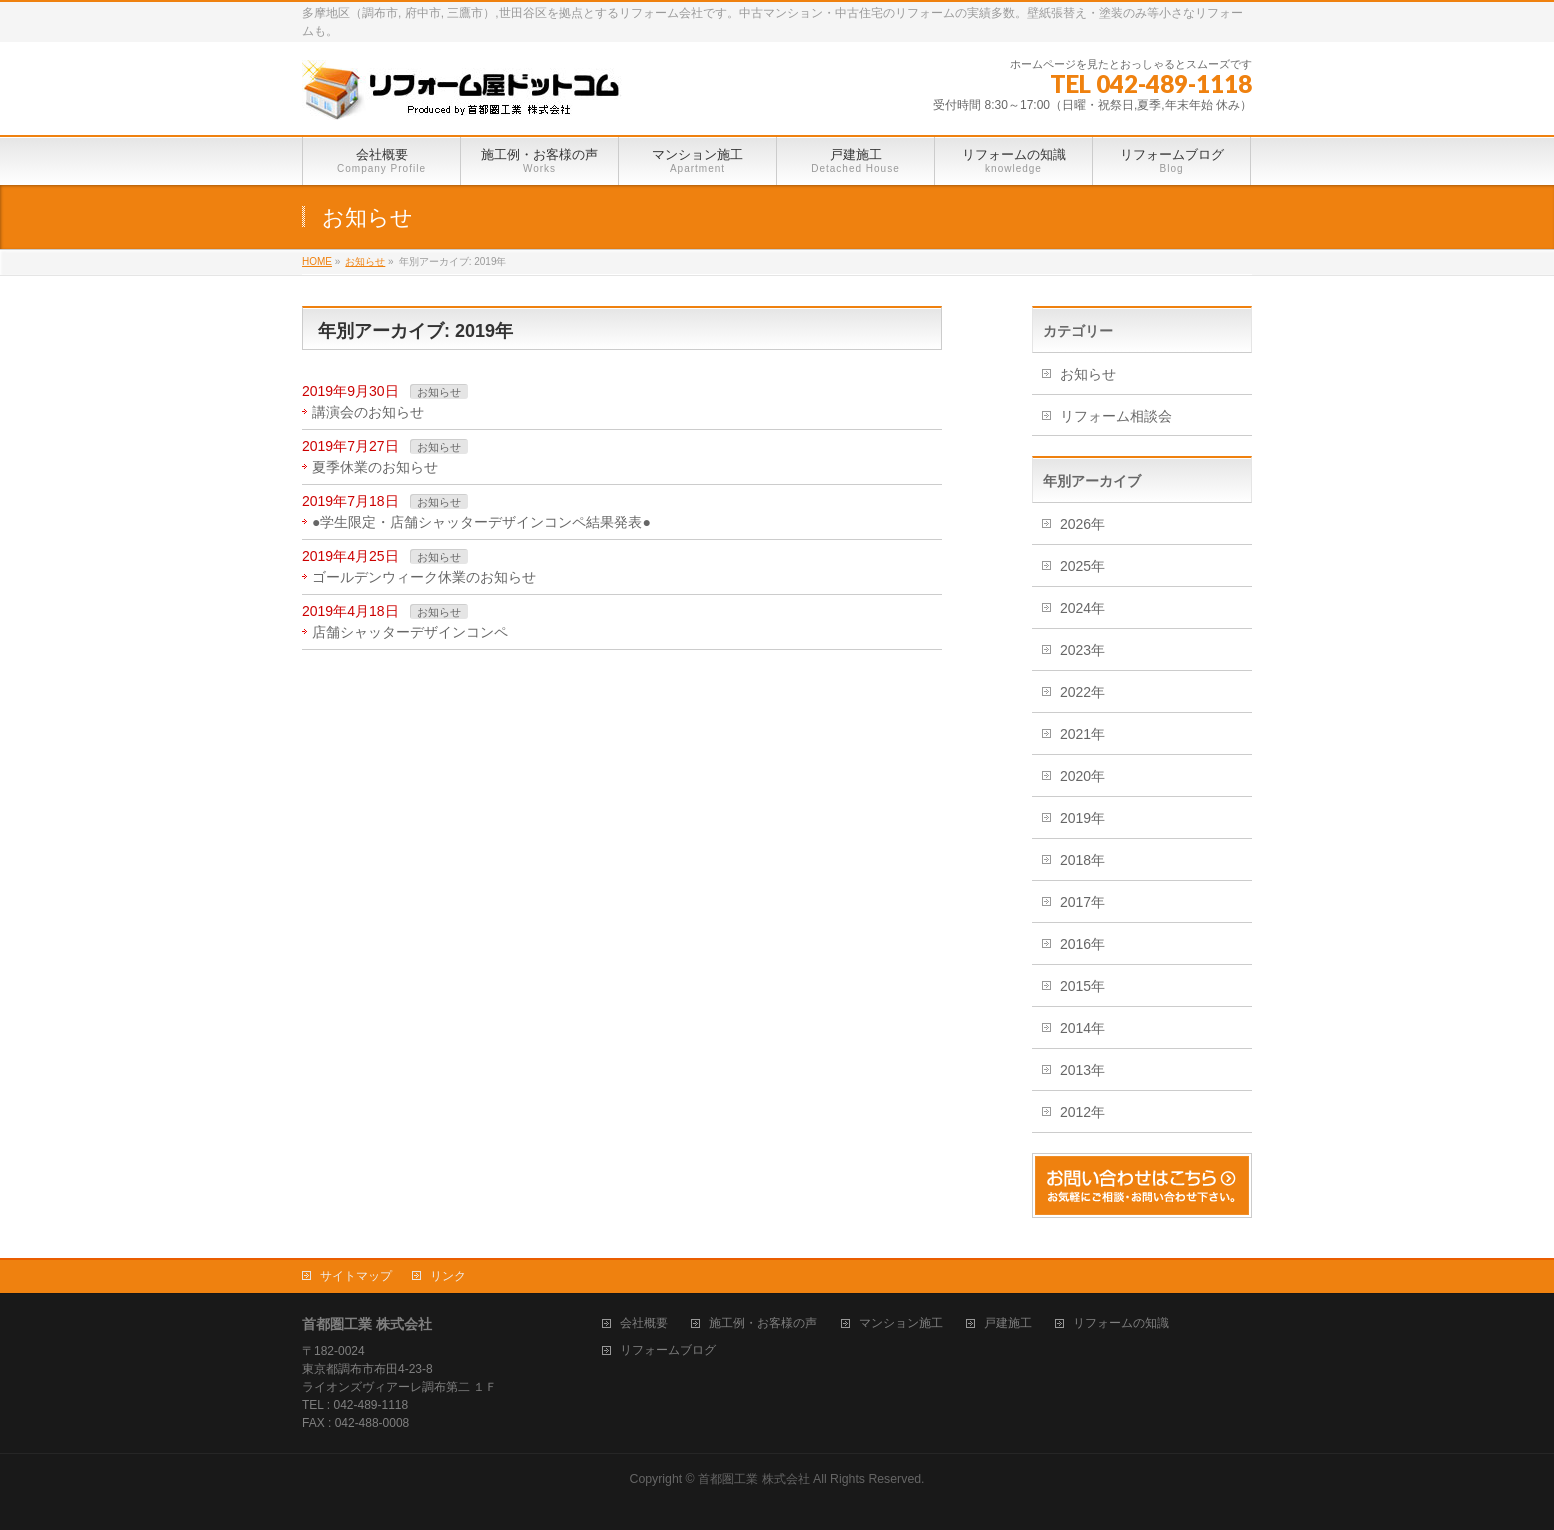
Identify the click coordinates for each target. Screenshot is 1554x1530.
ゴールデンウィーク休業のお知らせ (424, 577)
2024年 (1082, 608)
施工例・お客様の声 (763, 1323)
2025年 (1082, 566)
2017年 (1082, 902)
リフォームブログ (668, 1350)
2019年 (1082, 818)
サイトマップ (356, 1276)
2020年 (1082, 776)
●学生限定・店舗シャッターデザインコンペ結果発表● (481, 522)
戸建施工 (1008, 1323)
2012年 (1082, 1112)
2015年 (1082, 986)
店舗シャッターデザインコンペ (410, 632)
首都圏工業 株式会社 (753, 1479)
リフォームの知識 (1121, 1323)
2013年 (1082, 1070)
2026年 (1082, 524)
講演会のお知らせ (368, 412)
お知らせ (439, 392)
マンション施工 (901, 1323)
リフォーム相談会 (1116, 416)
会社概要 (644, 1323)
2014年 (1082, 1028)
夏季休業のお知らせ (375, 467)
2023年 (1082, 650)
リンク (448, 1276)
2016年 (1082, 944)
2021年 (1082, 734)
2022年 (1082, 692)
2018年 (1082, 860)
